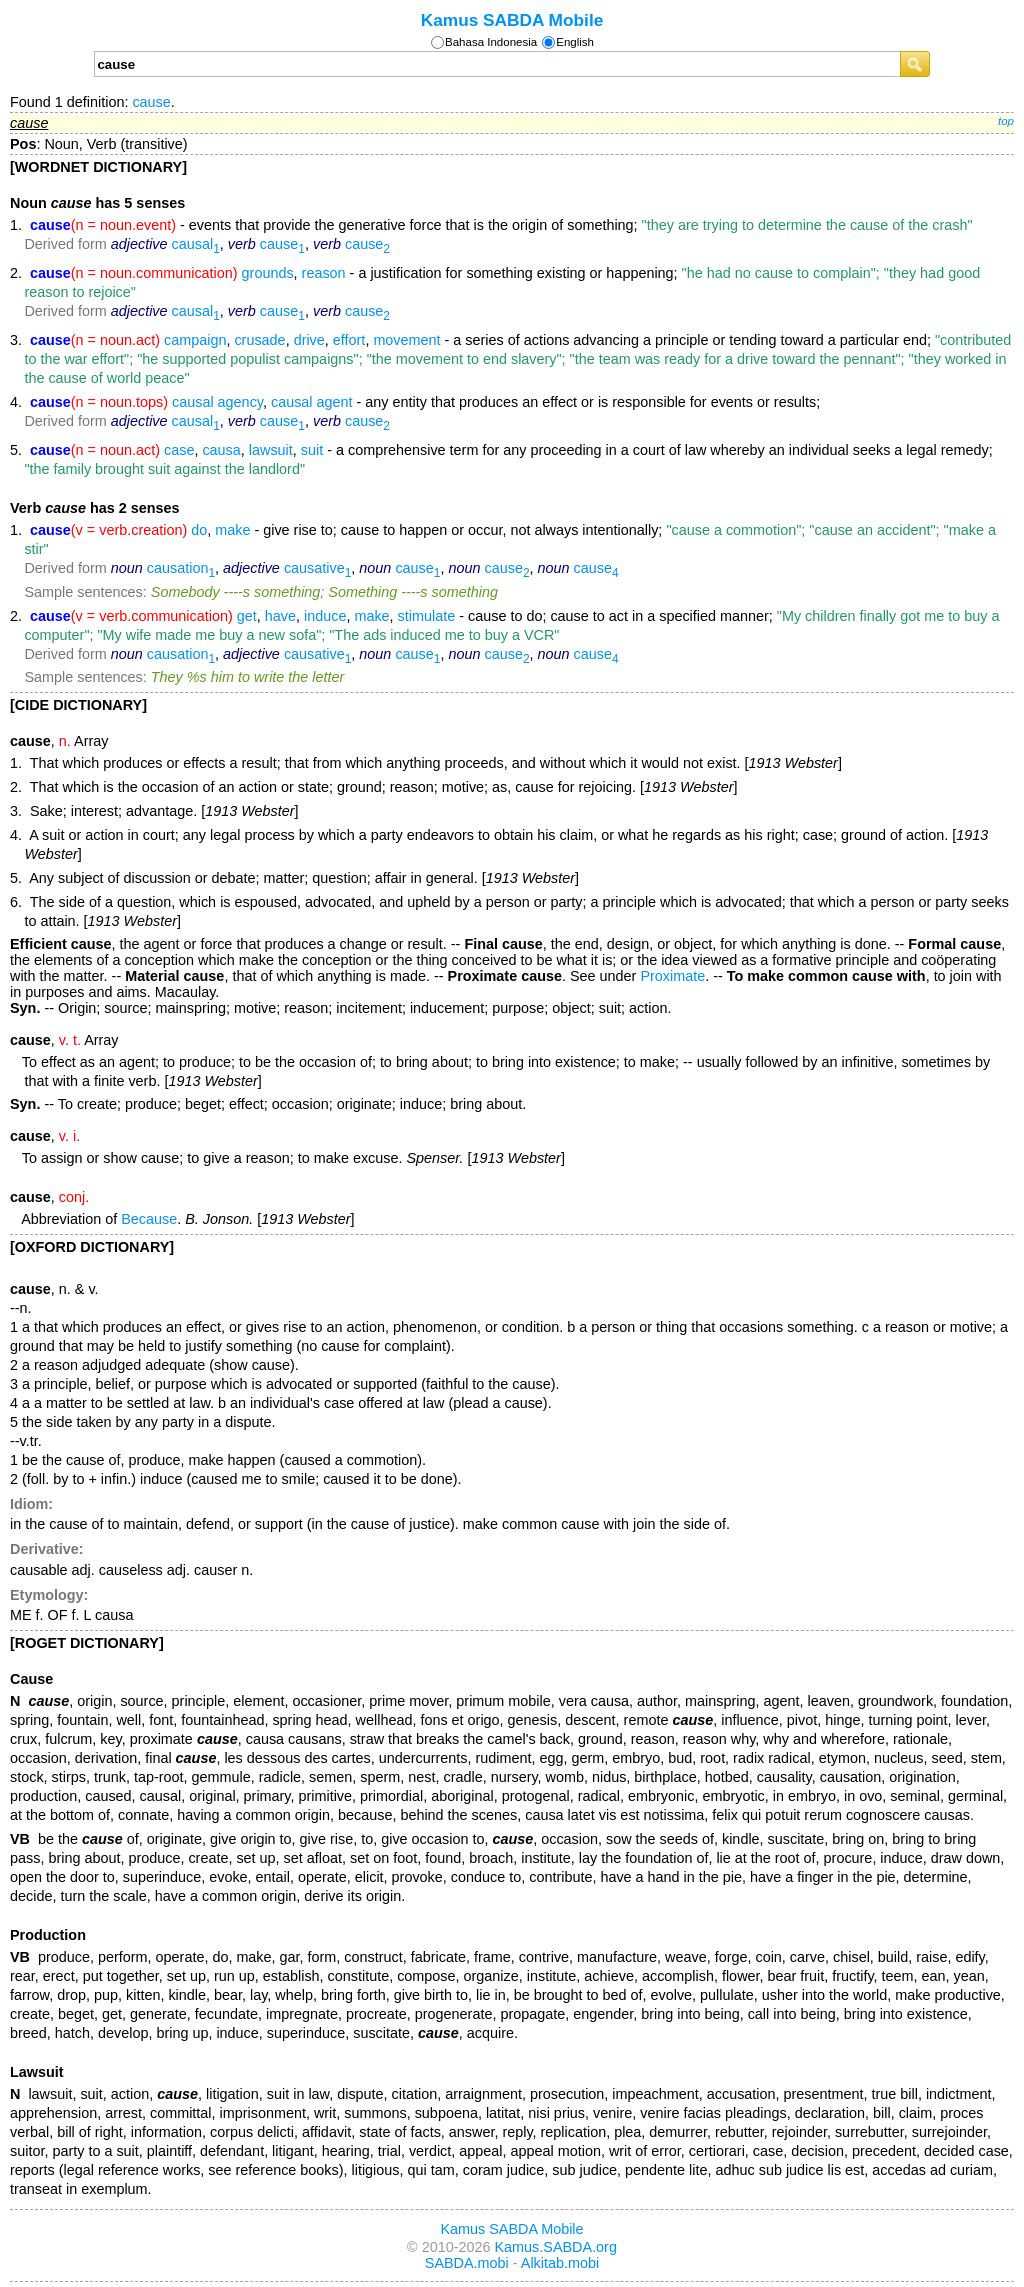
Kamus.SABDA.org (556, 2247)
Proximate (672, 976)
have (280, 616)
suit (312, 450)
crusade (259, 340)
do (199, 530)
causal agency (217, 402)
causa (221, 450)
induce (325, 616)
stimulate (427, 616)
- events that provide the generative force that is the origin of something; (501, 225)
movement (406, 340)
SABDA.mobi (467, 2263)
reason (324, 273)
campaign (195, 340)
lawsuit (271, 450)
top (1006, 121)
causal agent (312, 402)
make (232, 530)
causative (317, 568)
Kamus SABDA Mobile (512, 20)
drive (309, 340)
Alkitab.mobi (560, 2263)
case (179, 450)
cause (151, 102)
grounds (268, 273)
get (247, 616)
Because (149, 1219)
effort (349, 340)
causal (196, 244)
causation (181, 568)
